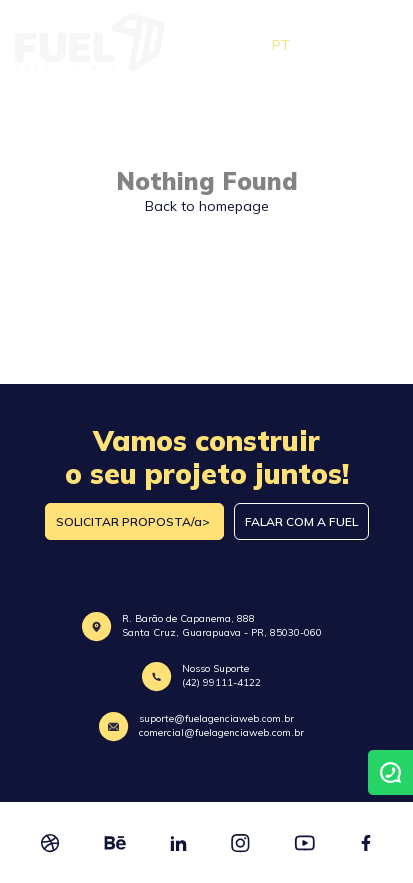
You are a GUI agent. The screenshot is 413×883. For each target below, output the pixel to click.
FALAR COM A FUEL (301, 521)
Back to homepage (207, 206)
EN (321, 45)
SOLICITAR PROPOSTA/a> (134, 521)
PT (281, 45)
